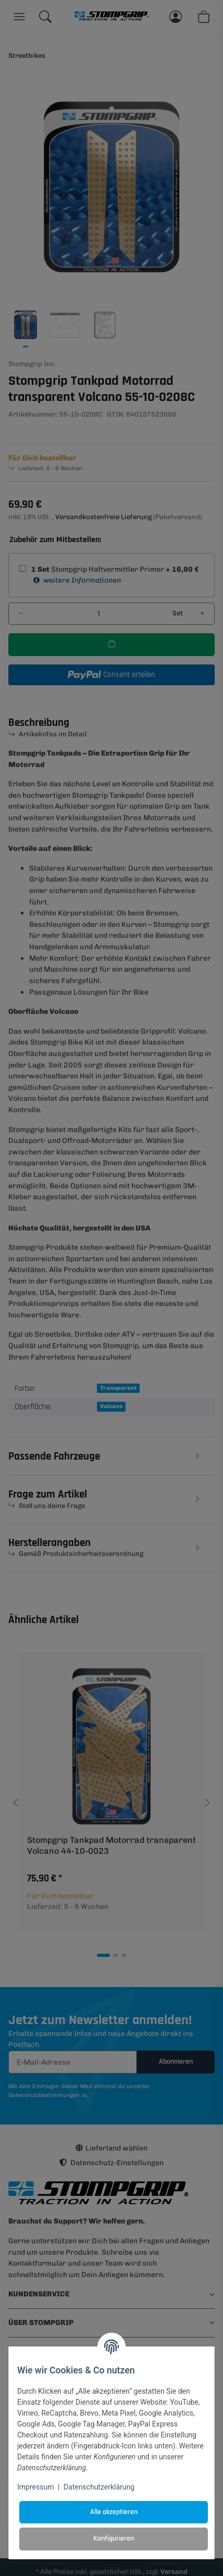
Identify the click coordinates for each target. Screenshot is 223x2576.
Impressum (35, 2487)
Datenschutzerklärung (99, 2487)
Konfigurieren (113, 2538)
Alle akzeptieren (114, 2512)
